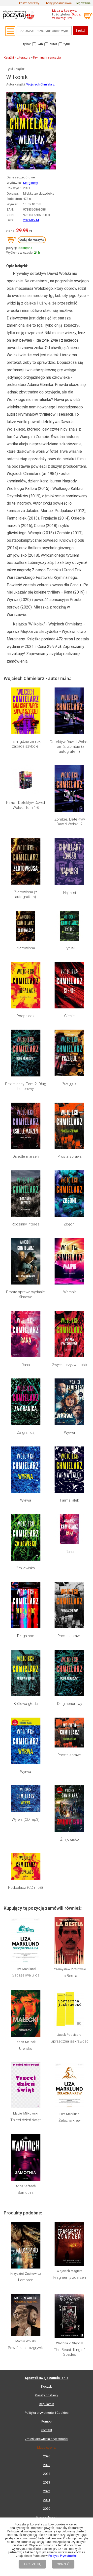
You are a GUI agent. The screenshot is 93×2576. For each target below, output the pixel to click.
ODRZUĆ (63, 2564)
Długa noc (25, 1636)
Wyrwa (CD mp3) (25, 1819)
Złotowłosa (25, 948)
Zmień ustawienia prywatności (46, 2439)
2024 (46, 2474)
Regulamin (46, 2404)
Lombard (25, 2280)
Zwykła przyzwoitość (69, 1365)
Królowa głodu (26, 1703)
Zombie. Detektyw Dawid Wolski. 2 (69, 822)
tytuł (67, 44)
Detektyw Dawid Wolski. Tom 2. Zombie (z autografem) (69, 747)
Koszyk (46, 2386)
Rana (26, 1365)
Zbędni (69, 1224)
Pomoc (46, 2421)
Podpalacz (25, 1016)
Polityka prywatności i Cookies (46, 2413)
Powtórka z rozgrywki (25, 2348)
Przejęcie (69, 1083)
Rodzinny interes (25, 1224)
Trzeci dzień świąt (25, 2120)
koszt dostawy (29, 3)
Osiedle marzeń (25, 1156)
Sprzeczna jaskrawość (70, 2041)
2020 (46, 2508)
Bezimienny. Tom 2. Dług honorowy (25, 1086)
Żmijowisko (25, 1568)
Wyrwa (69, 1432)
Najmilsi (69, 893)
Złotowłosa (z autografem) (25, 894)
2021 (46, 2500)
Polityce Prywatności (62, 2556)
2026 (46, 2456)
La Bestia (69, 1975)
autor (53, 44)
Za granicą (25, 1432)
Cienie (69, 1016)
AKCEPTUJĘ (32, 2564)
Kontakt (46, 2430)
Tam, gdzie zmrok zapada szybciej (25, 744)
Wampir (69, 1292)
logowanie (83, 3)
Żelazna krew (70, 2120)
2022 (46, 2491)
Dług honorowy (69, 1703)
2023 (46, 2482)
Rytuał (69, 948)
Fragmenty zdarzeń (69, 2277)
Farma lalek (69, 1500)
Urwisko (25, 2048)
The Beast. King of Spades (69, 2352)
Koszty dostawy (46, 2395)
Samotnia (25, 2192)
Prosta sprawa (70, 1156)
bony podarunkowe (59, 3)
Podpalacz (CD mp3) (25, 1887)
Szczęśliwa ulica (25, 1975)
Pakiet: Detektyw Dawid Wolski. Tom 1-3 (25, 805)
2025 (46, 2465)
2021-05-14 (31, 220)
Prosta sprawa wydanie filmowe (25, 1294)
